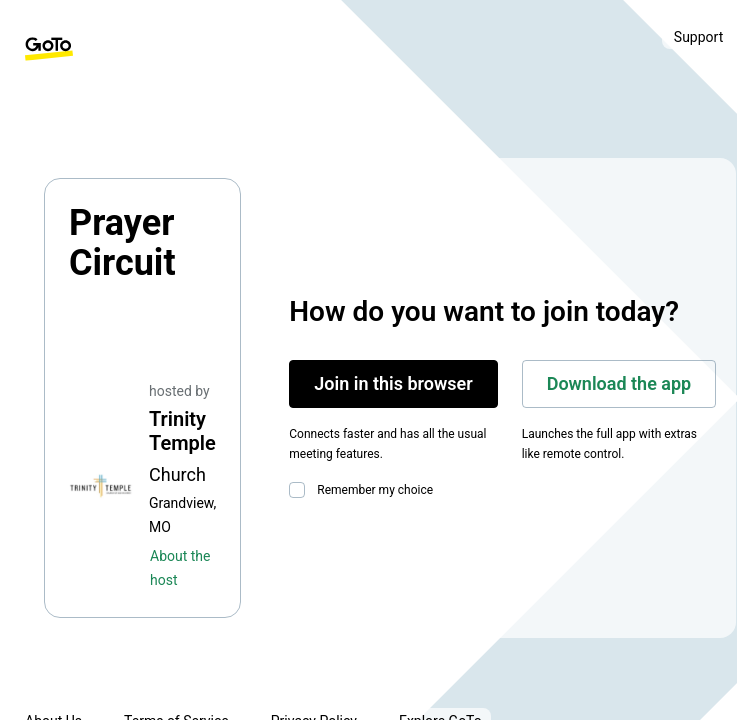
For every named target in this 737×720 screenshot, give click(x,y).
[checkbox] (301, 490)
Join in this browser (393, 383)
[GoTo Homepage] (49, 49)
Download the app (619, 383)
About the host (180, 568)
